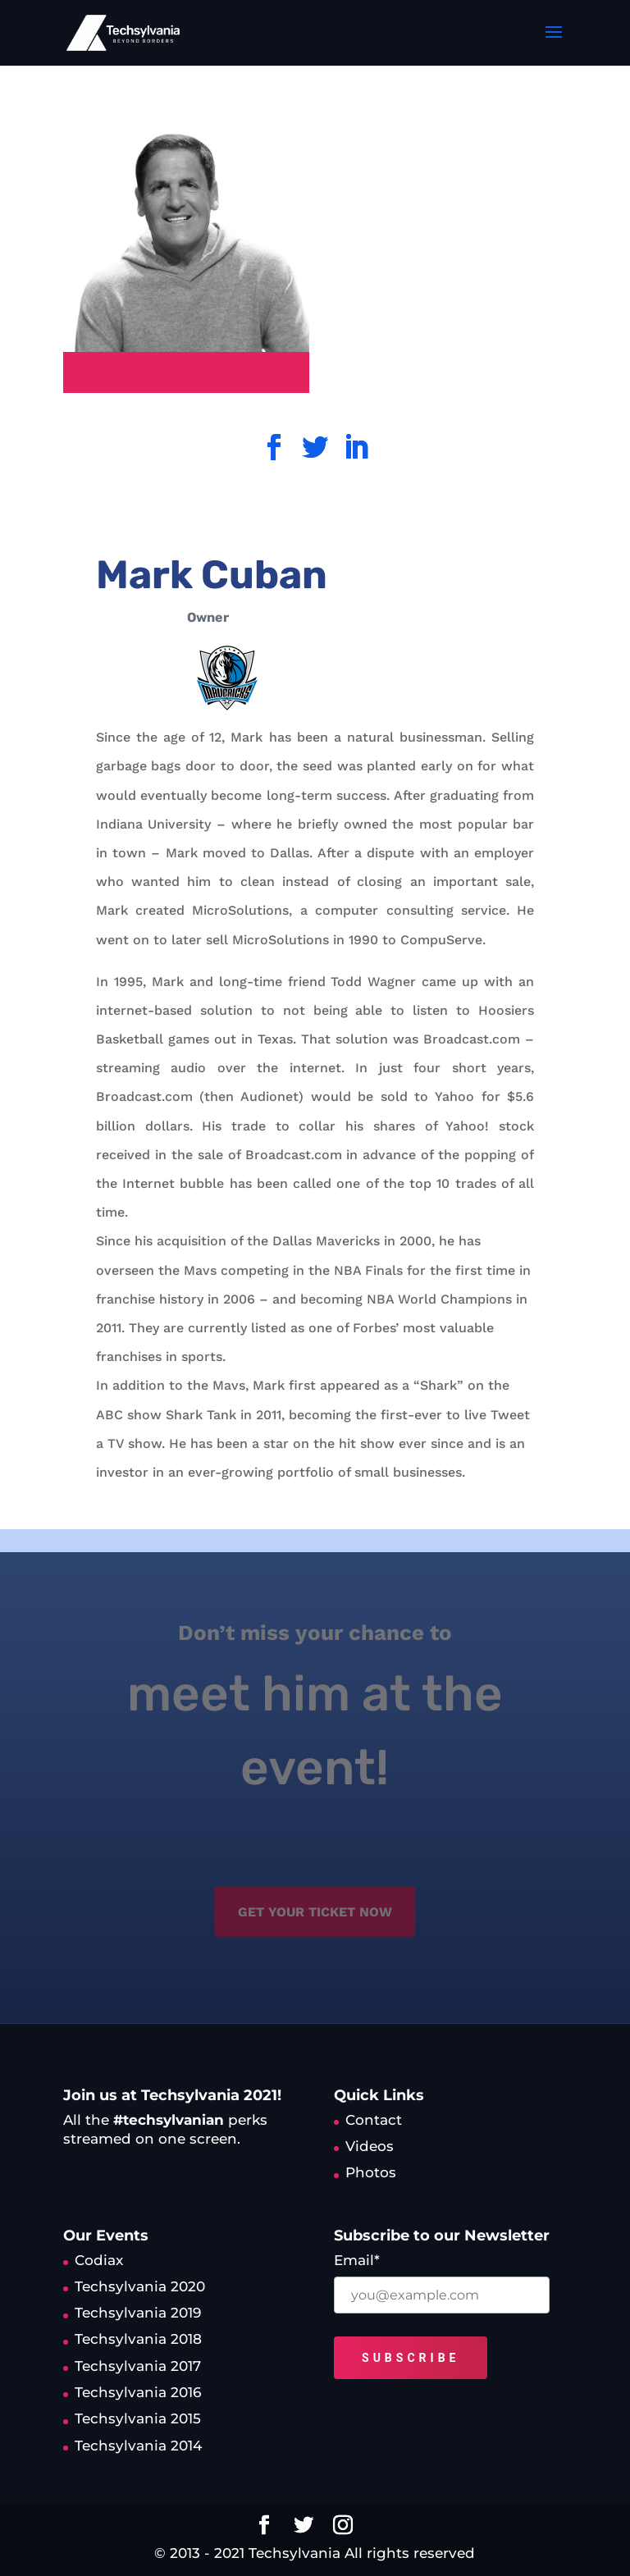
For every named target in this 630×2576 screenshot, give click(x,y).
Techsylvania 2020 (140, 2286)
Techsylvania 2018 (138, 2339)
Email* (357, 2260)
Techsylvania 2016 (138, 2392)
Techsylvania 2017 (138, 2366)
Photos (370, 2172)
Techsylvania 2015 (138, 2418)
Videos (369, 2146)
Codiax (99, 2260)
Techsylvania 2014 (138, 2445)
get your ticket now (315, 1901)
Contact (373, 2120)
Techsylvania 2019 (138, 2312)
